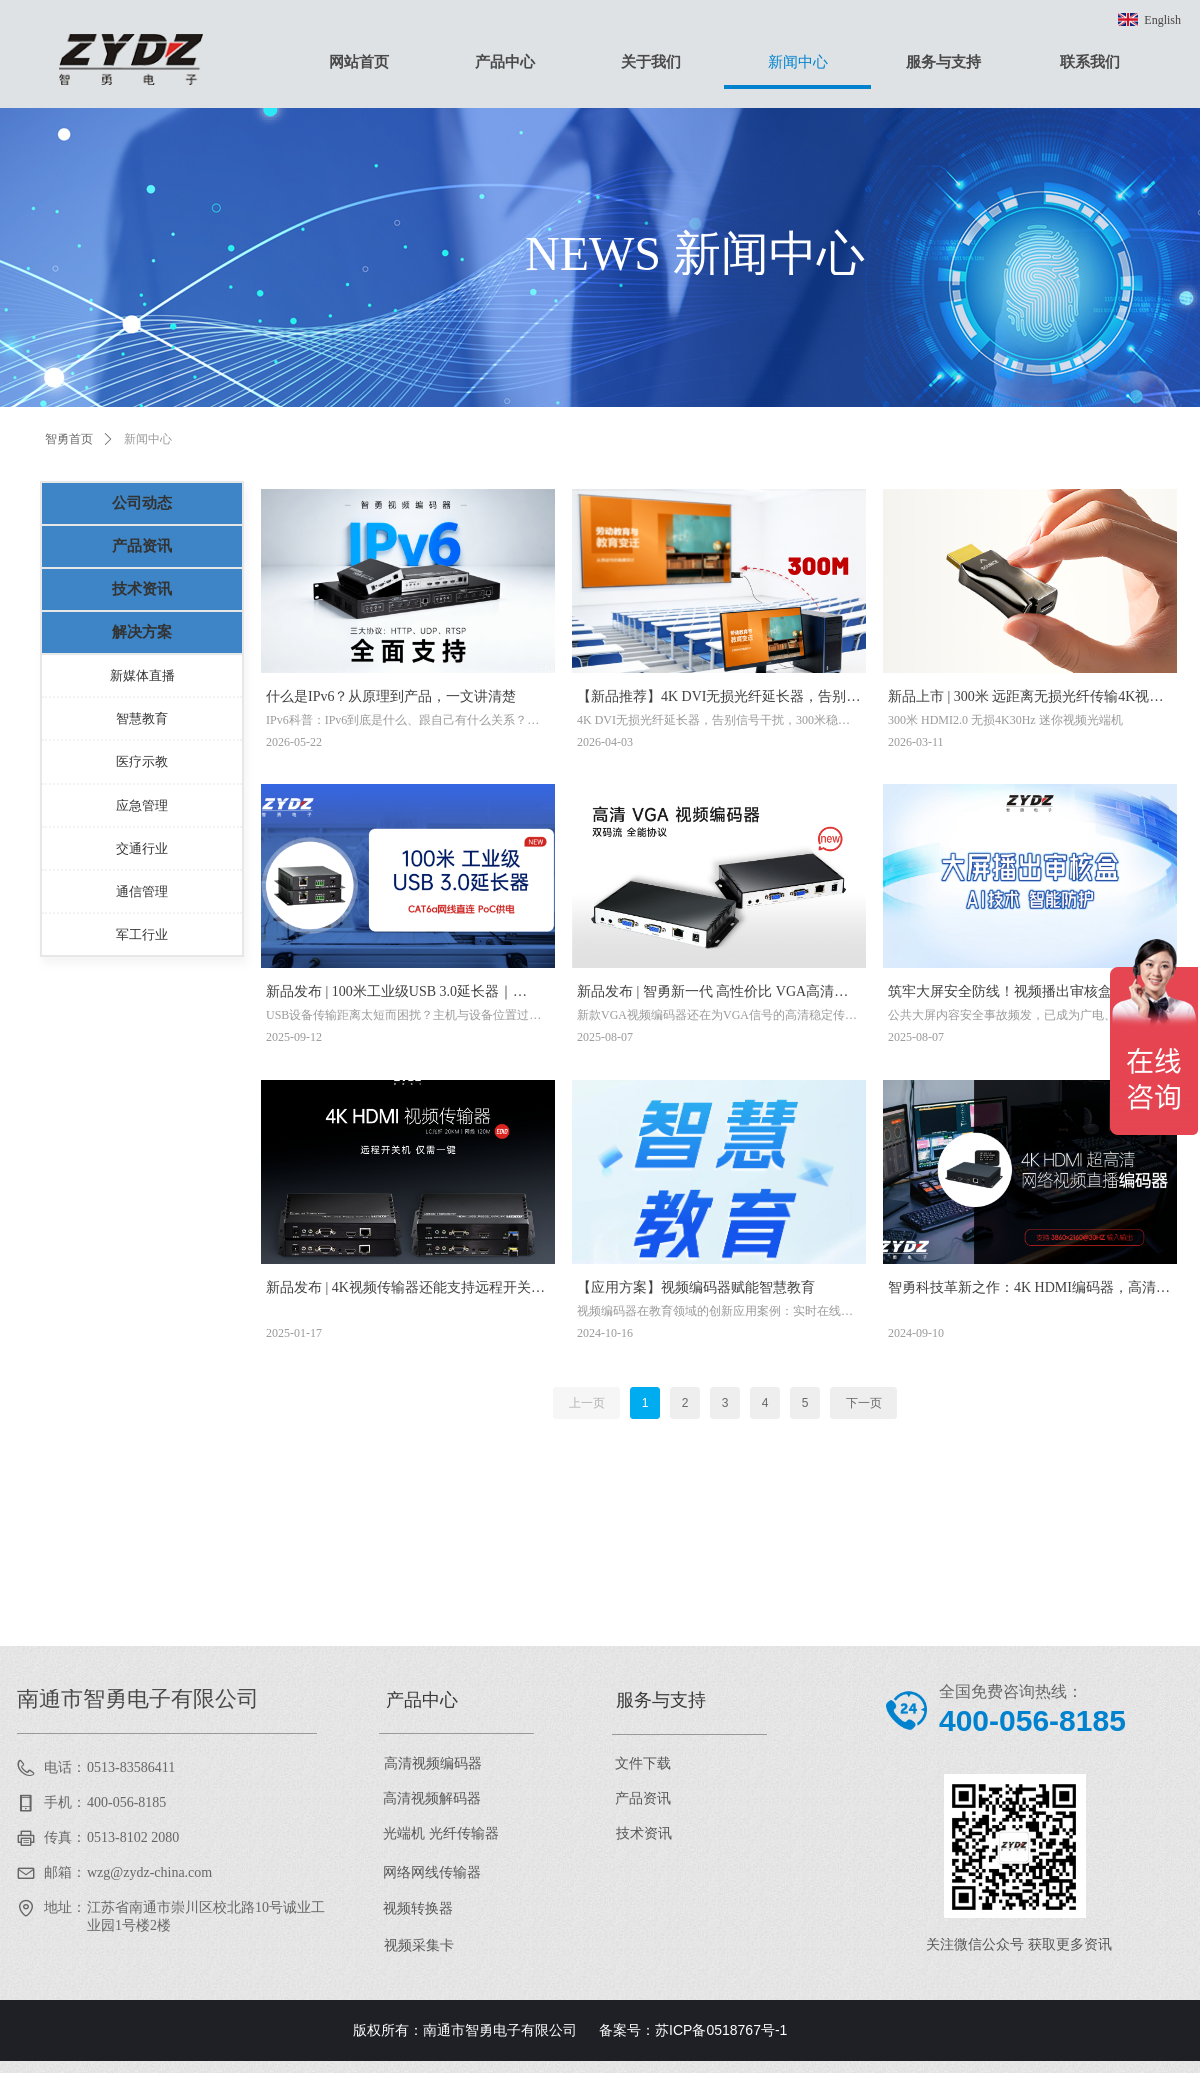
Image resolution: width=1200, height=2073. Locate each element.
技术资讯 (142, 589)
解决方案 (142, 632)
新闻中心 (148, 439)
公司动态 (142, 503)
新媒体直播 (142, 675)
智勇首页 (69, 439)
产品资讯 (142, 546)
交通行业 (142, 848)
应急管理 (142, 805)
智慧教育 (142, 718)
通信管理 (142, 891)
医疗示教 (142, 761)
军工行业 (142, 934)
